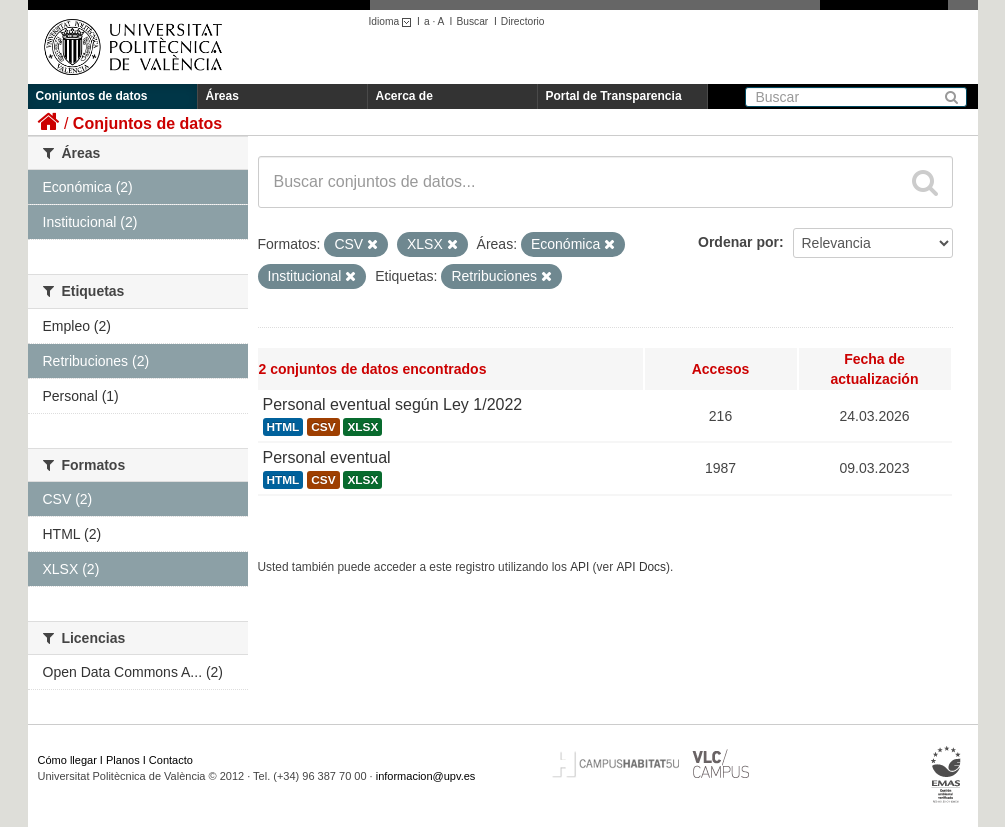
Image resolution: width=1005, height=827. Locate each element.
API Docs (641, 567)
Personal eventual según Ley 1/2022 (393, 404)
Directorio (523, 21)
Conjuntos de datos (92, 96)
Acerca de (404, 96)
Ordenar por (738, 242)
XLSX (362, 427)
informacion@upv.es (426, 776)
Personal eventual (327, 457)
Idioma (393, 21)
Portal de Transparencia (614, 96)
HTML (283, 427)
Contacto (171, 760)
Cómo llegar (67, 760)
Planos (123, 760)
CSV (323, 427)
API (579, 567)
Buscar (472, 21)
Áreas (222, 96)
